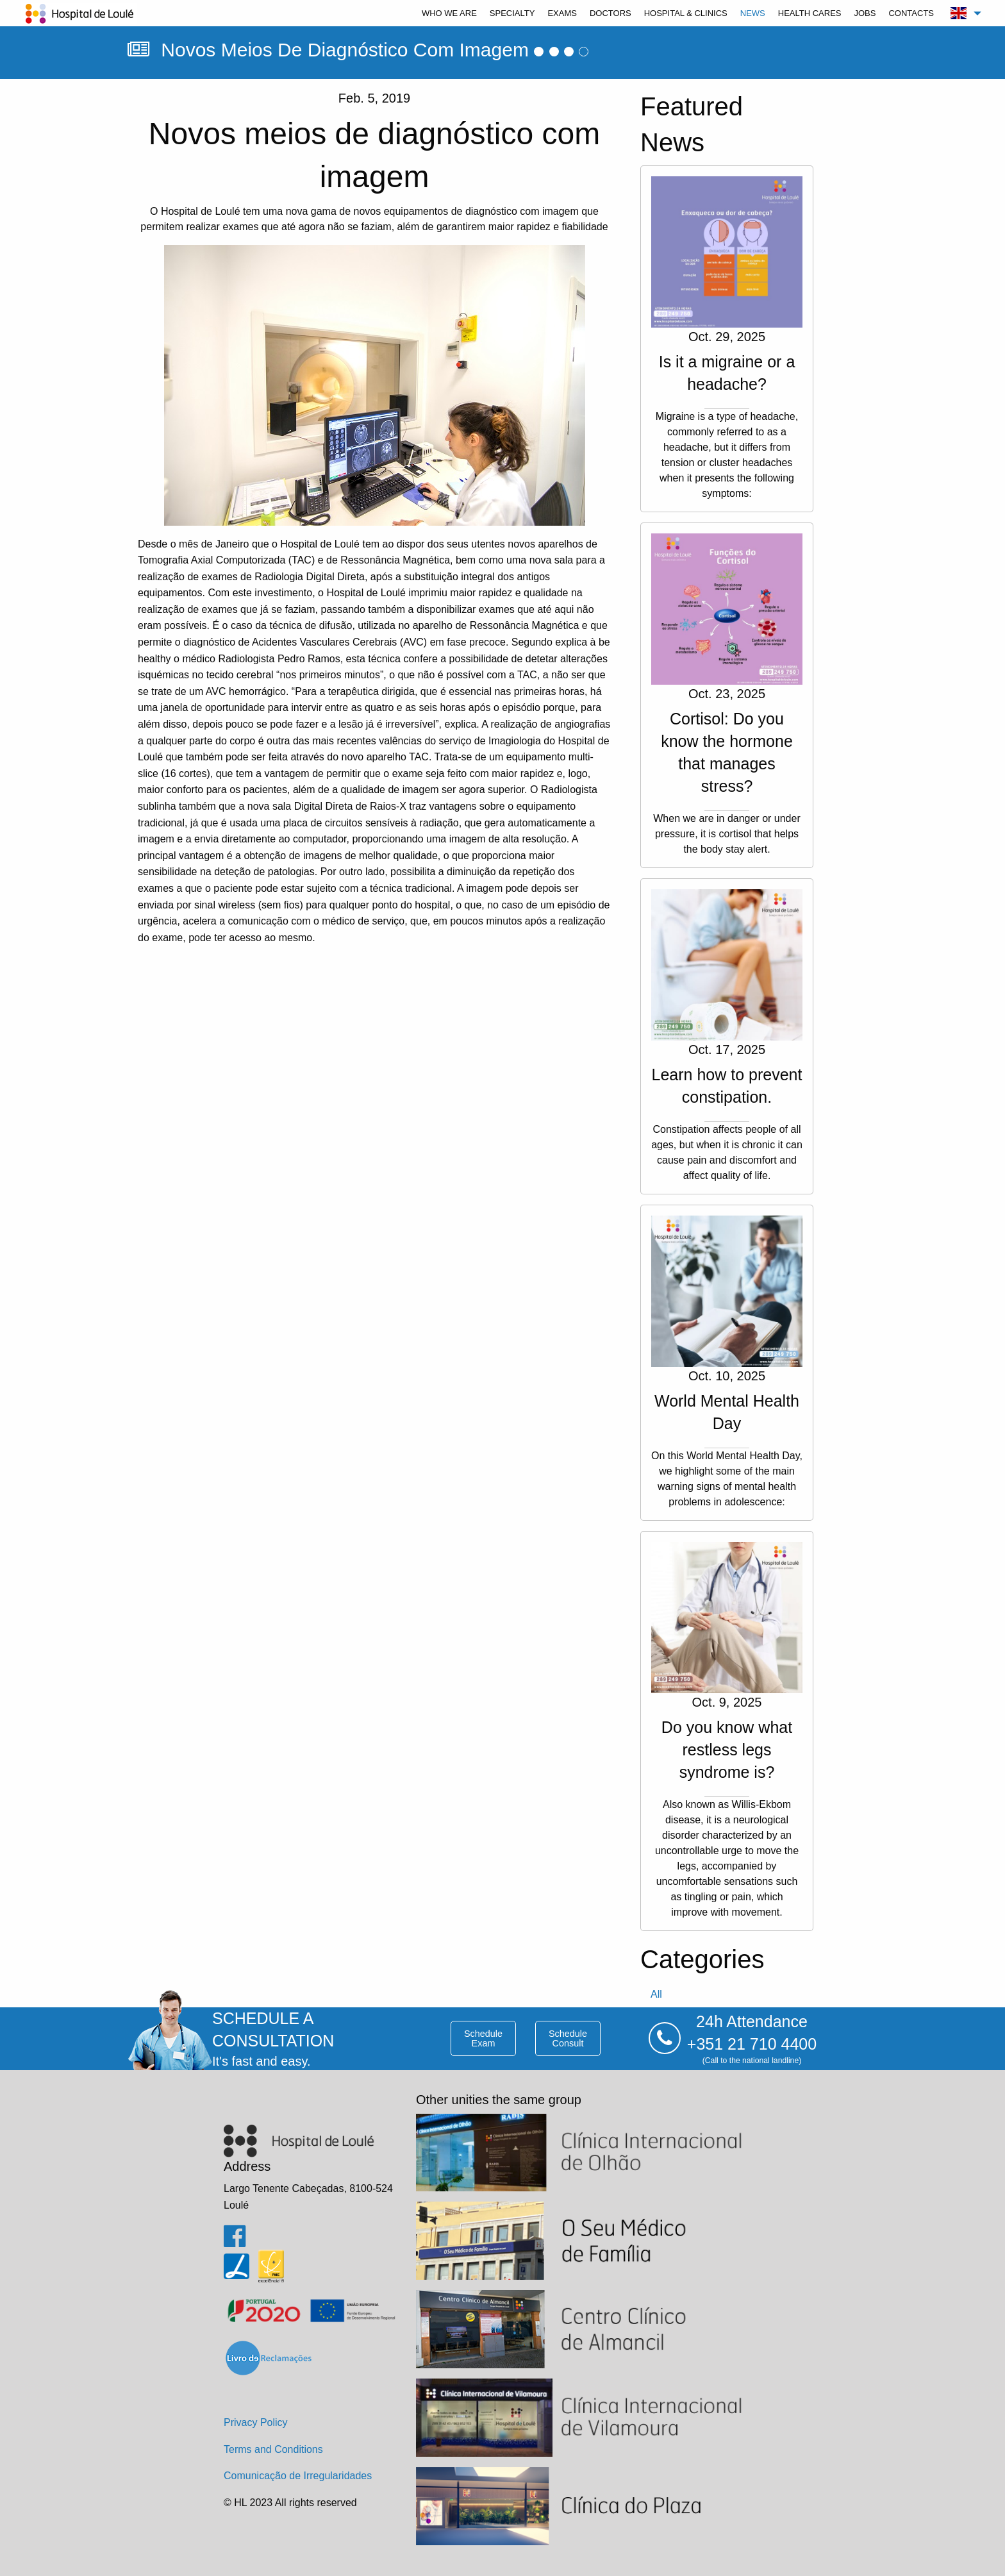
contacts (911, 13)
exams (562, 13)
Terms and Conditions (273, 2449)
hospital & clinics (685, 13)
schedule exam (483, 2038)
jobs (865, 13)
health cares (810, 13)
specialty (512, 13)
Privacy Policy (256, 2422)
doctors (610, 13)
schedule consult (568, 2038)
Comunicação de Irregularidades (298, 2475)
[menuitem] (449, 13)
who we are (449, 13)
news (752, 13)
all (656, 1994)
